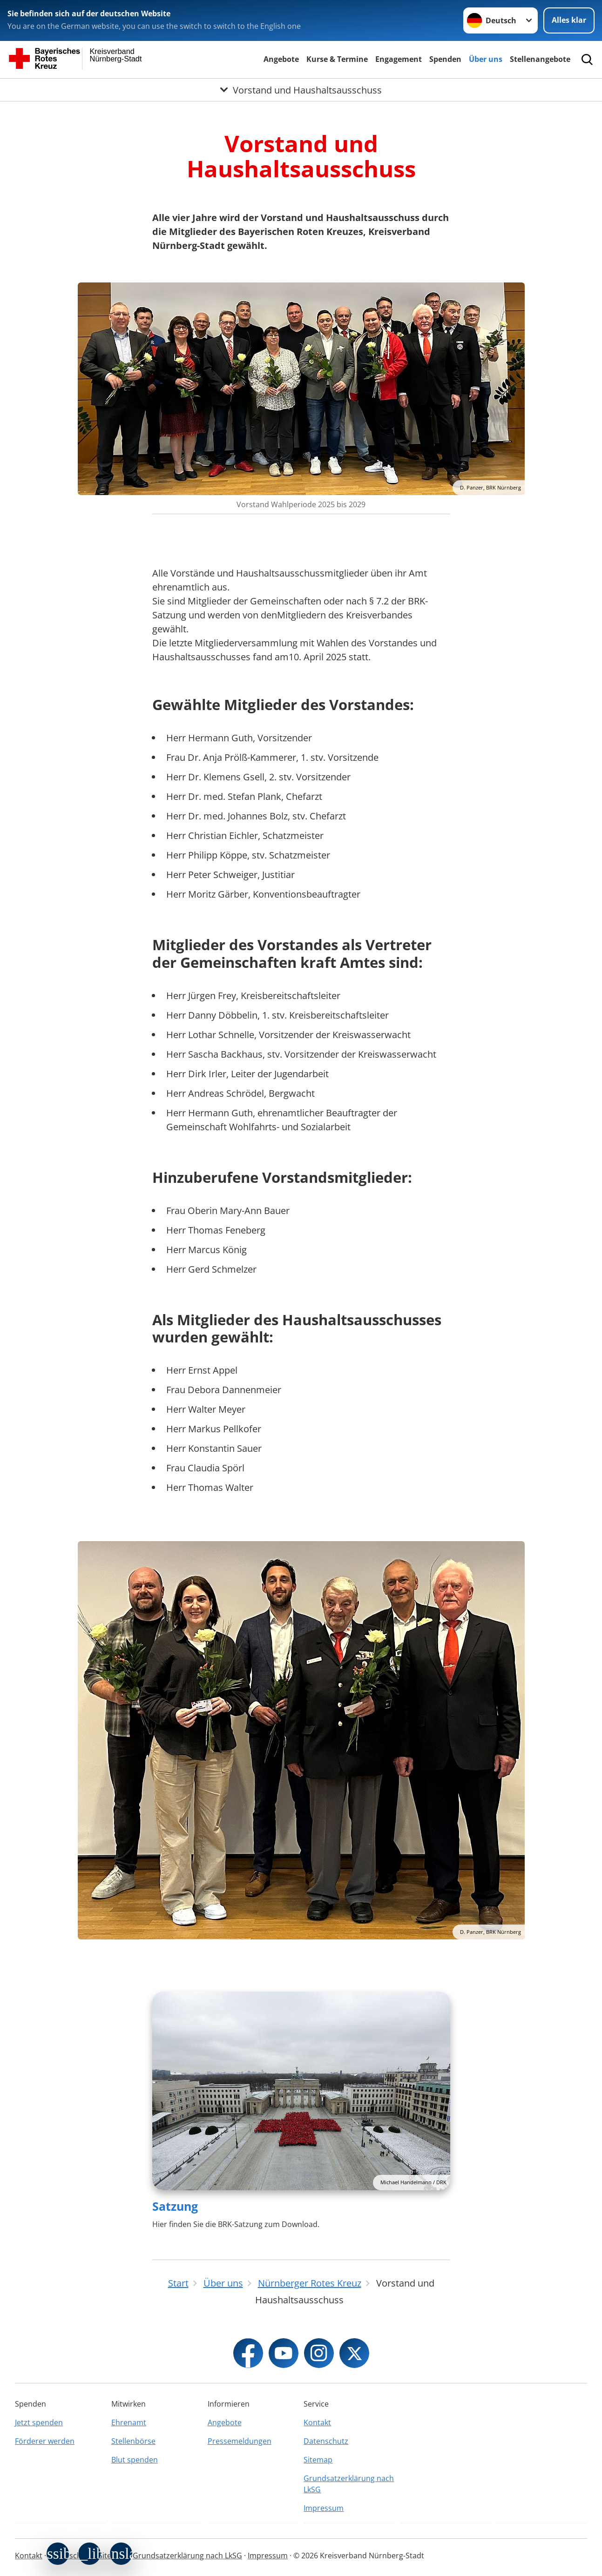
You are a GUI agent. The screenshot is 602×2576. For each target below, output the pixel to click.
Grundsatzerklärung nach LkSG (349, 2484)
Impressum (324, 2508)
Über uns (485, 59)
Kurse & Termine (337, 59)
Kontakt (317, 2422)
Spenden (445, 59)
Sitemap (318, 2460)
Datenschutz (326, 2441)
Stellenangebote (540, 59)
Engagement (398, 59)
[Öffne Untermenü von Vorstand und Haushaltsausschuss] (301, 90)
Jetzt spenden (39, 2422)
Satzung (175, 2206)
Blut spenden (134, 2460)
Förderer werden (44, 2441)
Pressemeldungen (239, 2441)
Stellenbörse (133, 2441)
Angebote (281, 59)
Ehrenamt (128, 2422)
